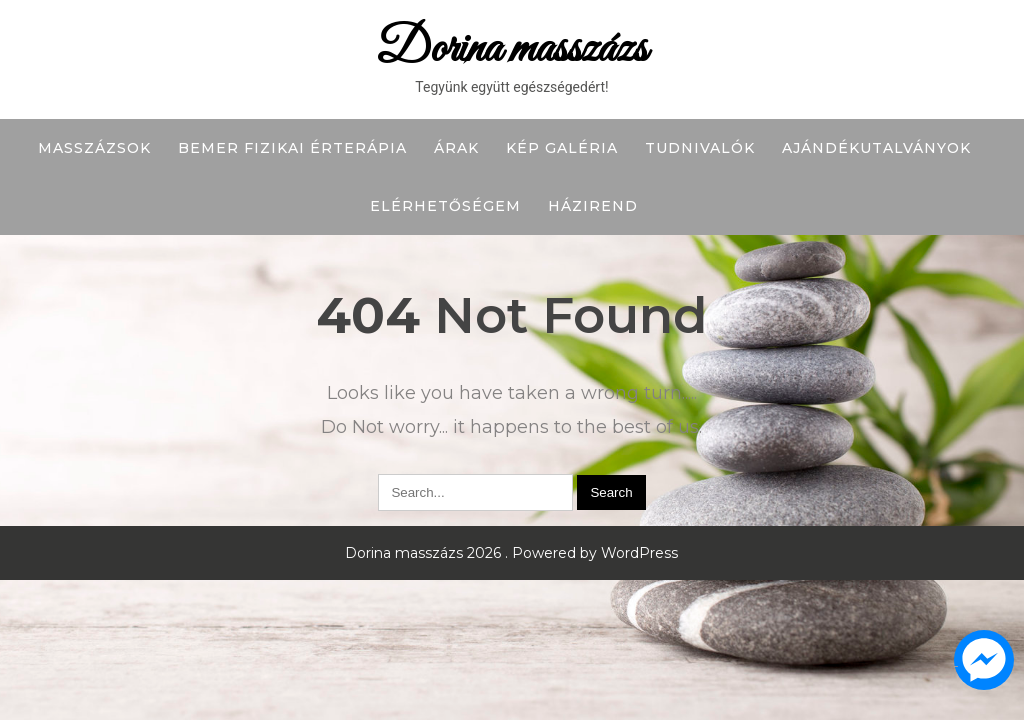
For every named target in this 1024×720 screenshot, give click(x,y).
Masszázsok (94, 148)
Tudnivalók (700, 148)
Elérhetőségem (445, 206)
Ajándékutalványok (876, 148)
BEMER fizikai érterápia (292, 148)
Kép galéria (562, 148)
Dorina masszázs (511, 49)
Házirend (593, 206)
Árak (456, 148)
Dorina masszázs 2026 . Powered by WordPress (511, 553)
